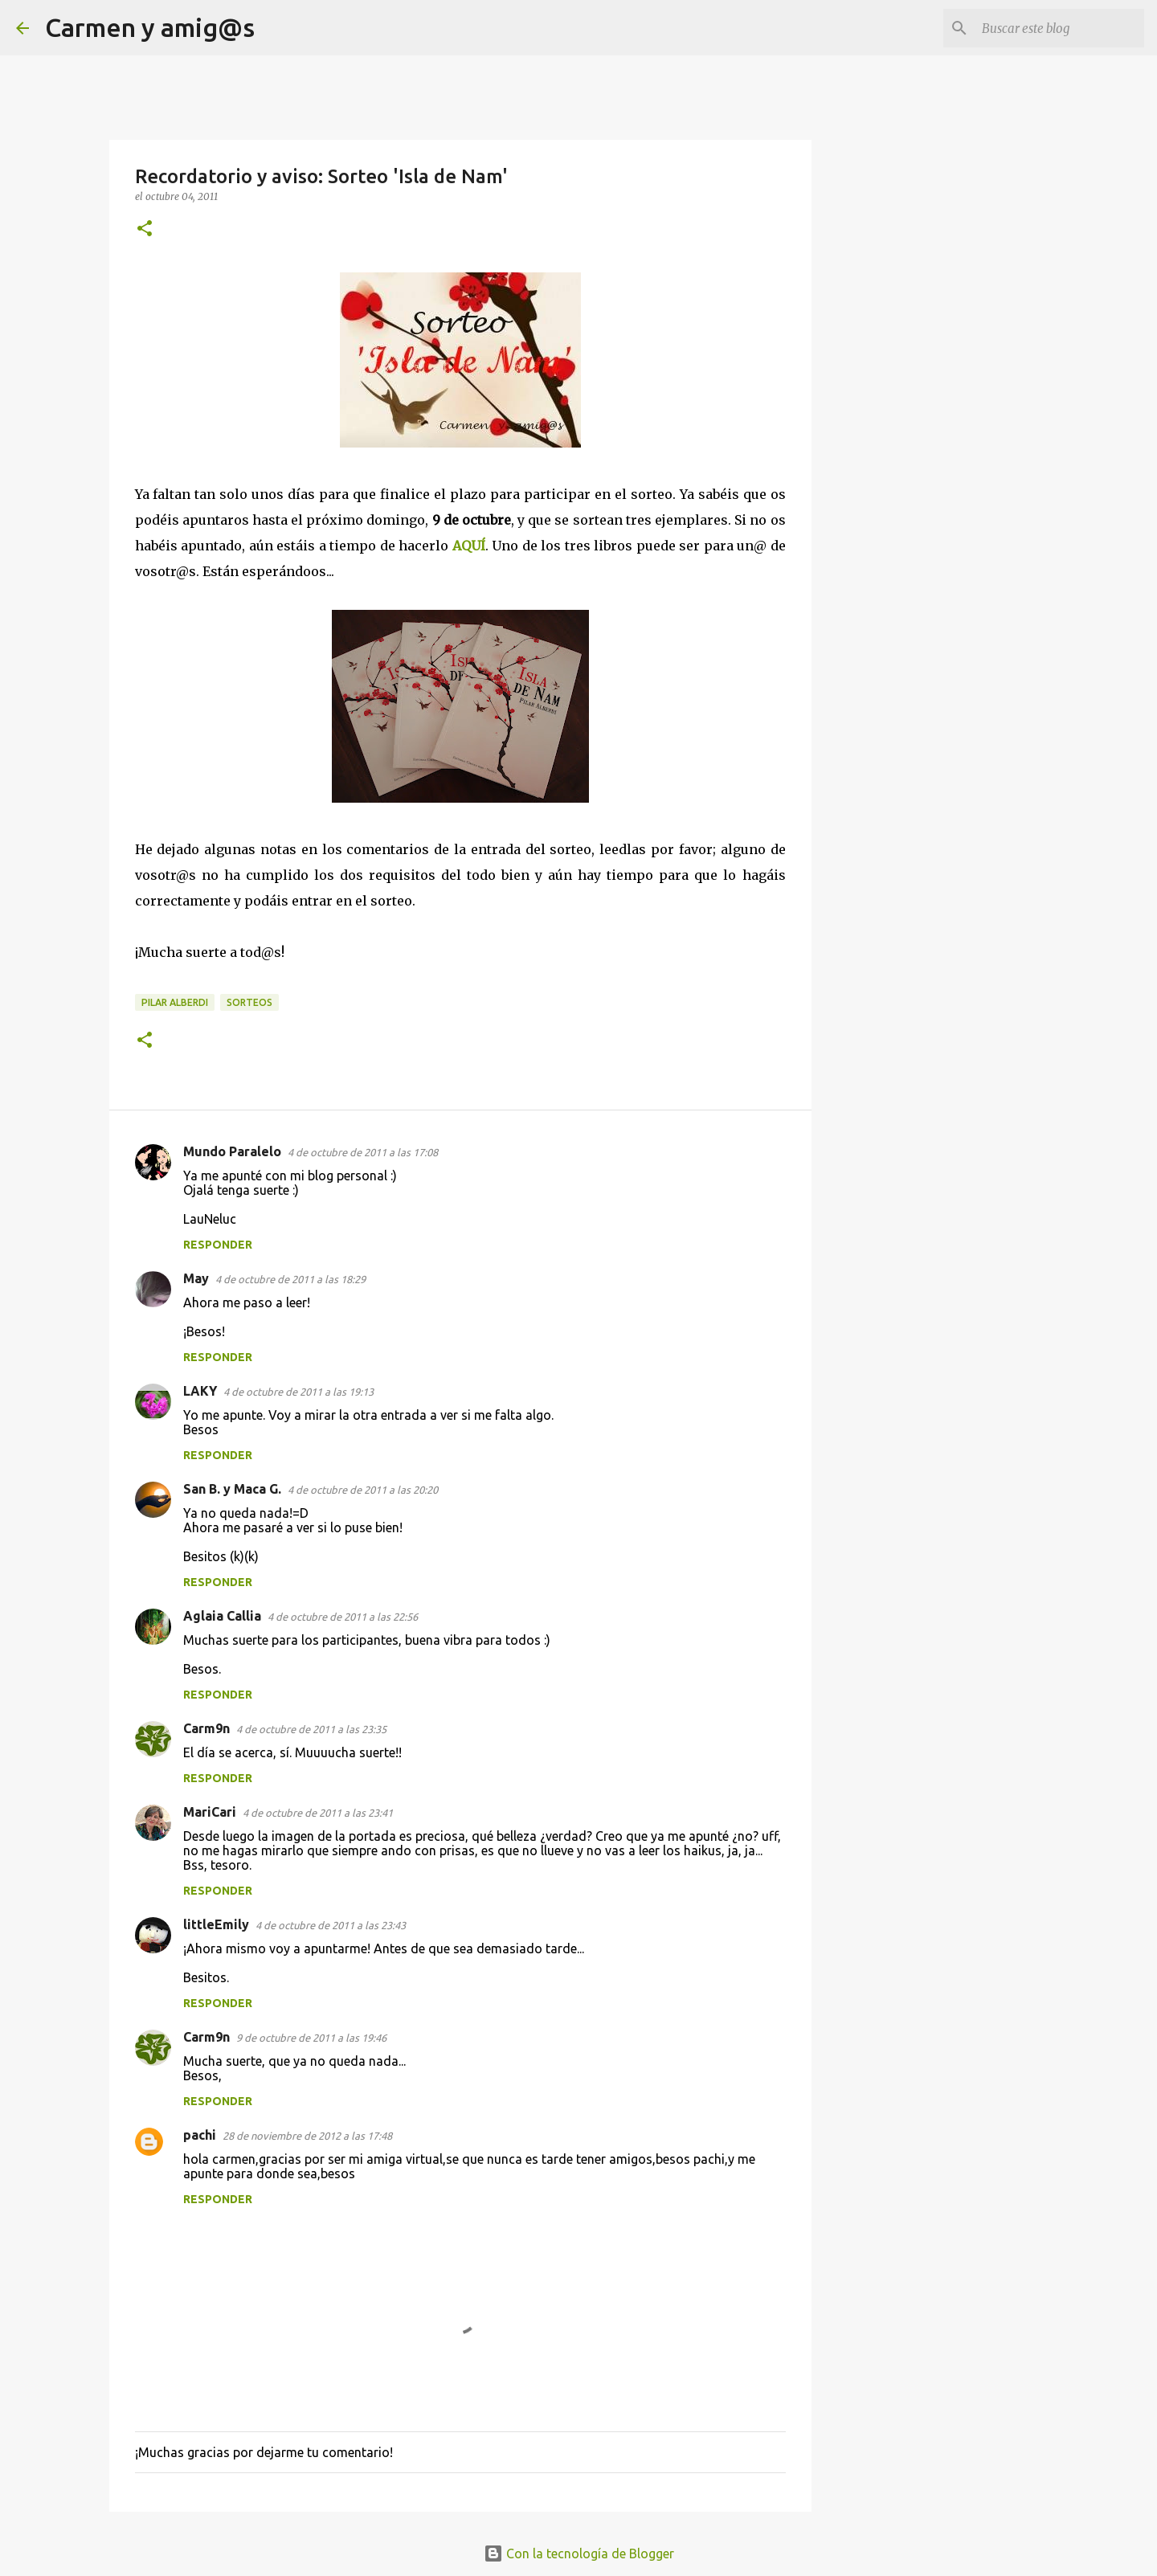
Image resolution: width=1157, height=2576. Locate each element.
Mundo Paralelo (232, 1151)
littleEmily (216, 1924)
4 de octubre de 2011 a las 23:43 (331, 1925)
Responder (217, 1244)
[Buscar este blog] (1059, 28)
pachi (199, 2135)
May (196, 1278)
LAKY (200, 1391)
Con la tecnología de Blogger (579, 2553)
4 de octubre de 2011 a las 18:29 (290, 1279)
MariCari (209, 1812)
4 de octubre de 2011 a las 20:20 (363, 1489)
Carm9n (206, 1728)
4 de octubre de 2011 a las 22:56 (343, 1616)
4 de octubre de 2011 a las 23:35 (311, 1729)
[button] (144, 229)
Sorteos (249, 1002)
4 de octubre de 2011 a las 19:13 (298, 1391)
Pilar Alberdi (174, 1002)
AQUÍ (468, 546)
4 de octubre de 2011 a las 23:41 (318, 1812)
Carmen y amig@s (150, 27)
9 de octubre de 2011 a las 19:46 (311, 2037)
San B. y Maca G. (232, 1489)
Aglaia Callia (222, 1616)
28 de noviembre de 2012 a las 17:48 (307, 2135)
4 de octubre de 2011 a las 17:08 (363, 1152)
